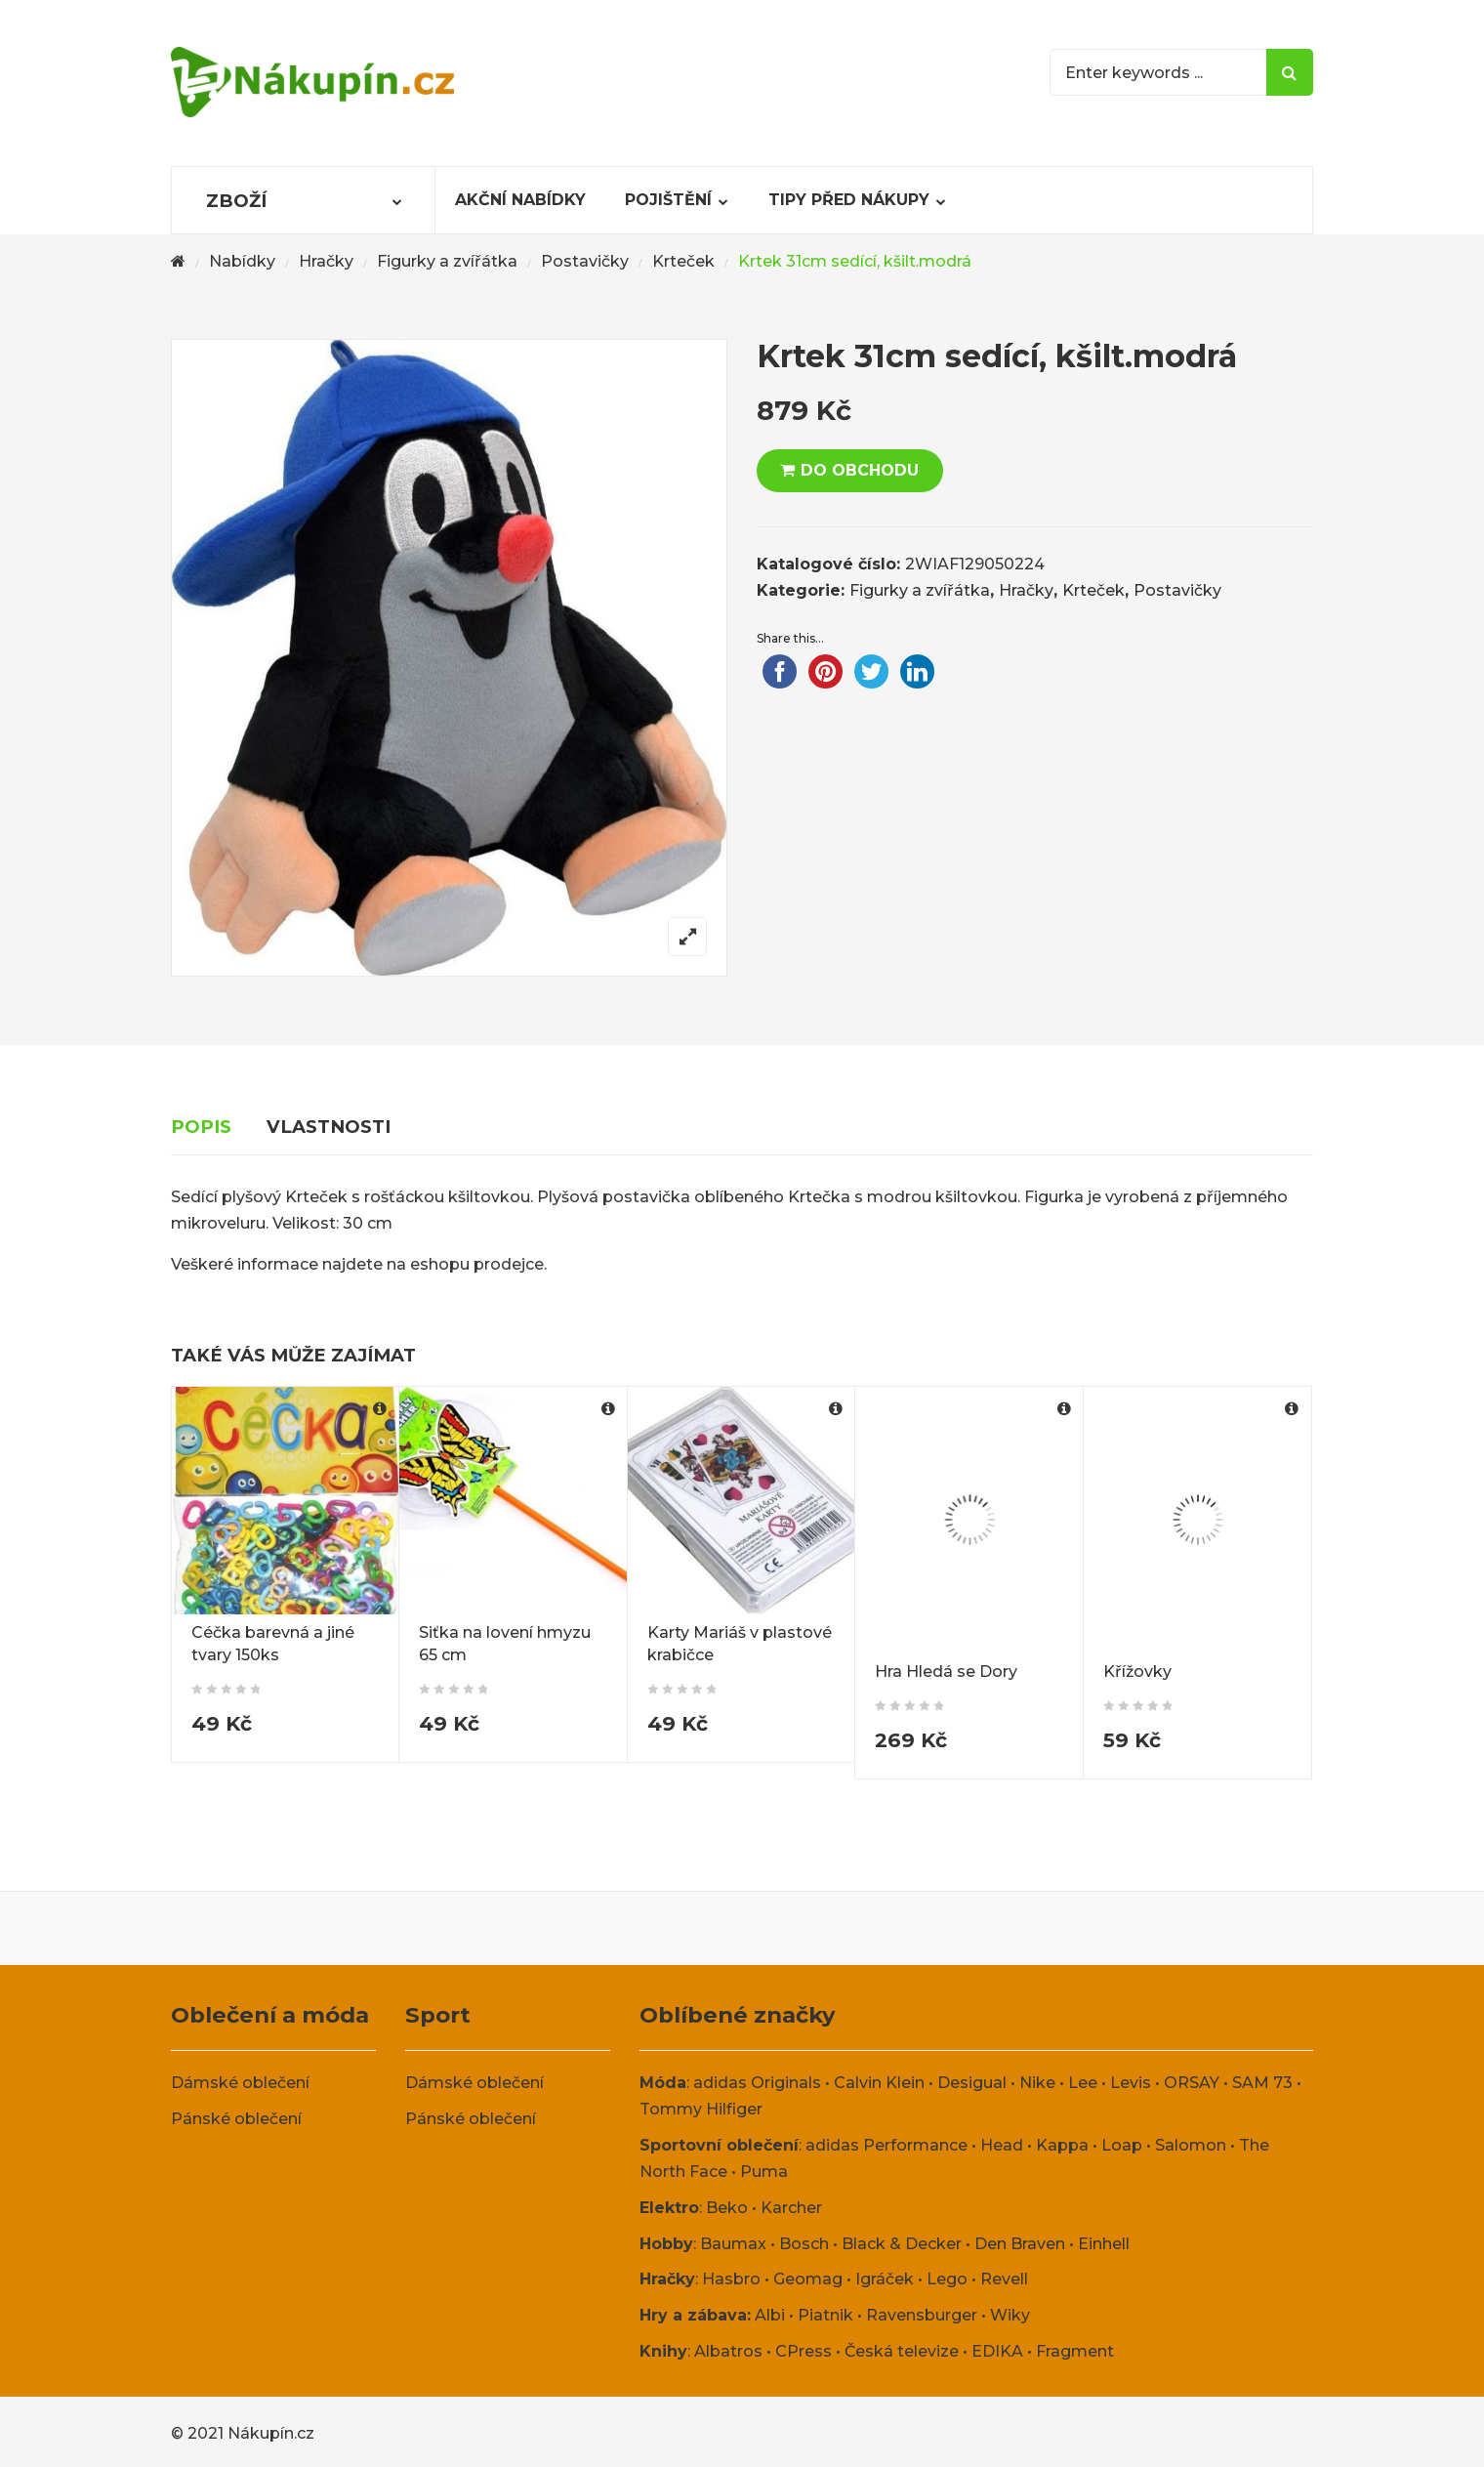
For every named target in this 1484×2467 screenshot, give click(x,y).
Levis (1130, 2082)
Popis (201, 1126)
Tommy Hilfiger (701, 2109)
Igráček (884, 2279)
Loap (1121, 2145)
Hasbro (731, 2279)
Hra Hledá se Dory (946, 1671)
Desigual (972, 2082)
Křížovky (1137, 1671)
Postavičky (585, 261)
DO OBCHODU (860, 470)
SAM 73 (1262, 2082)
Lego (947, 2279)
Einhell (1104, 2244)
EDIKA (997, 2351)
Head (1001, 2145)
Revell (1004, 2279)
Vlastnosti (329, 1126)
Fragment (1075, 2351)
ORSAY (1191, 2082)
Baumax (733, 2244)
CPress (803, 2351)
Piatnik (825, 2315)
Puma (764, 2171)
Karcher (791, 2207)
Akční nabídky (520, 199)
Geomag (808, 2279)
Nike (1037, 2082)
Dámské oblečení (240, 2082)
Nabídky (242, 261)
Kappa (1062, 2145)
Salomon (1190, 2145)
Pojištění (668, 199)
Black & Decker (902, 2244)
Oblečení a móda (270, 2014)
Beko (727, 2207)
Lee (1082, 2082)
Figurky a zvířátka (447, 261)
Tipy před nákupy (848, 199)
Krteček (683, 261)
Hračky (326, 261)
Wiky (1010, 2315)
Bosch (804, 2244)
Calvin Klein (879, 2082)
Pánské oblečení (236, 2119)
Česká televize (902, 2351)
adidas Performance (886, 2145)
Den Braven (1019, 2244)
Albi (770, 2315)
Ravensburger (921, 2315)
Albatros (728, 2351)
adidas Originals (757, 2082)
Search (1289, 72)
